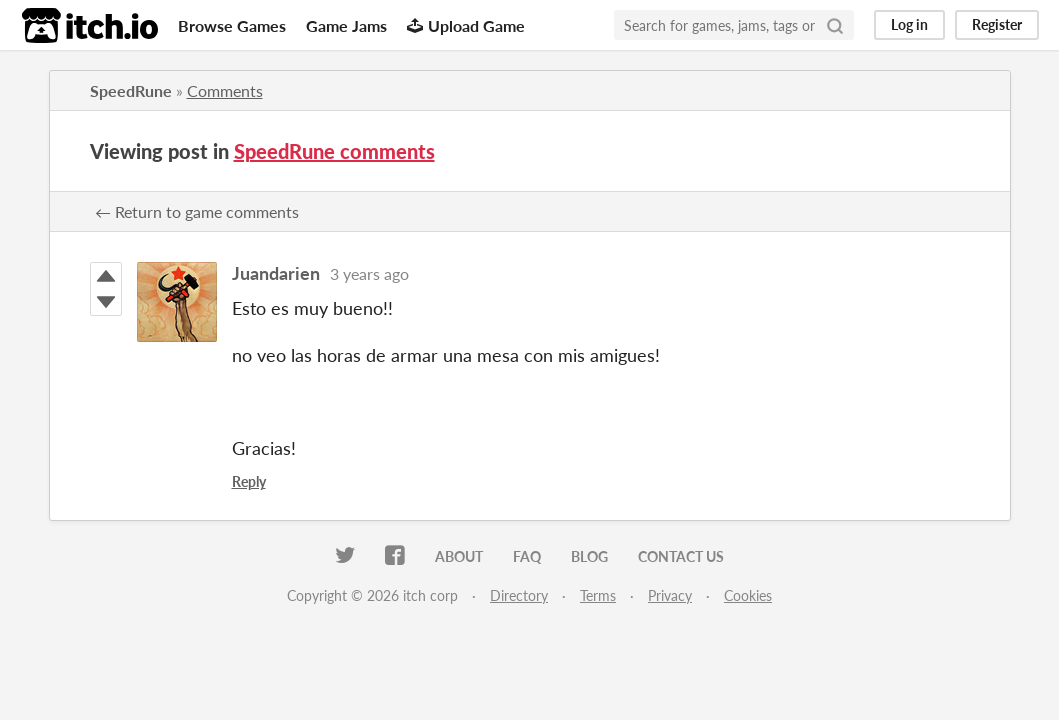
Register (997, 24)
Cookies (748, 595)
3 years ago (369, 273)
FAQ (527, 556)
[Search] (835, 25)
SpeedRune (131, 90)
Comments (225, 90)
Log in (909, 24)
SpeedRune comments (334, 151)
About (459, 556)
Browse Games (232, 25)
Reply (249, 481)
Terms (598, 595)
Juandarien (276, 273)
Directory (519, 595)
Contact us (681, 556)
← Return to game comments (197, 211)
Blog (589, 556)
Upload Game (466, 25)
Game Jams (346, 25)
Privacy (670, 595)
